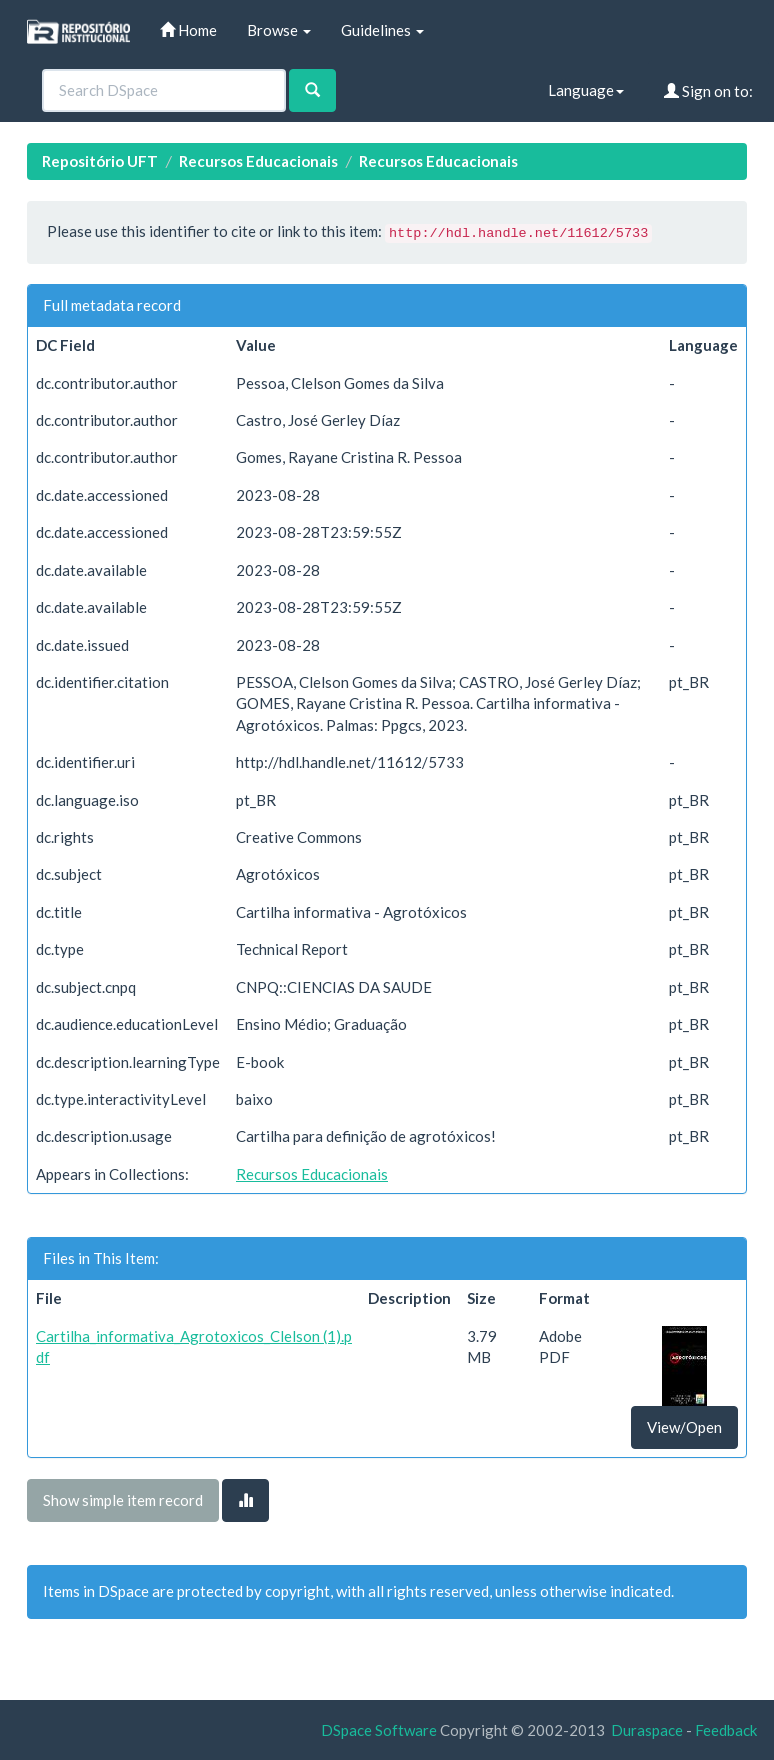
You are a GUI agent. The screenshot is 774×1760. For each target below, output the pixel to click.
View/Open (684, 1427)
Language (586, 90)
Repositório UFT (100, 161)
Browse (279, 30)
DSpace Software (379, 1730)
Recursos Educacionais (258, 161)
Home (188, 30)
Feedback (726, 1730)
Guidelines (382, 30)
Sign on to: (708, 91)
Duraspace (647, 1730)
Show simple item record (123, 1500)
